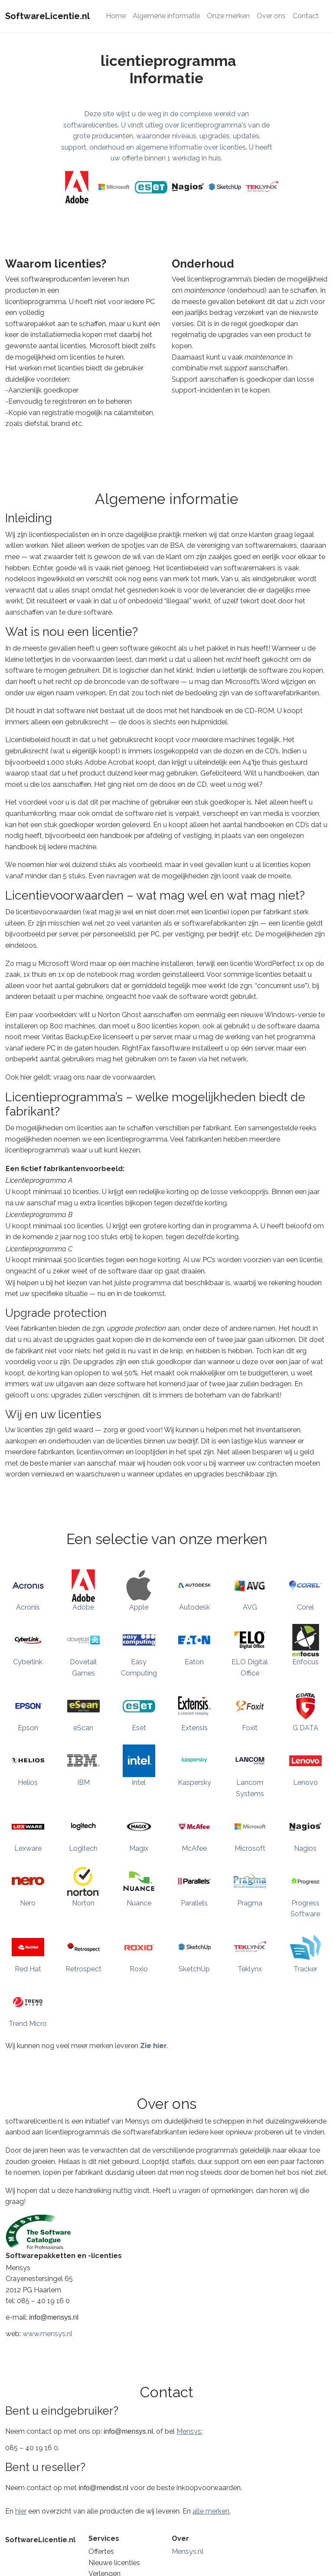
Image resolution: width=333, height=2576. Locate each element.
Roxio (139, 1969)
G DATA (305, 1728)
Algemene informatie (166, 16)
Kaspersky (194, 1782)
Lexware (28, 1848)
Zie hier (153, 2046)
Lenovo (305, 1782)
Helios (28, 1782)
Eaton (194, 1662)
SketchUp (194, 1969)
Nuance (139, 1903)
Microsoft (250, 1848)
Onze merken (228, 16)
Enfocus (305, 1662)
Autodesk (194, 1607)
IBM (83, 1782)
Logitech (83, 1848)
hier (20, 2511)
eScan (83, 1728)
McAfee (194, 1848)
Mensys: (189, 2431)
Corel (305, 1607)
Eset (139, 1728)
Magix (138, 1848)
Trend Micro (28, 2024)
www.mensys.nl (47, 2334)
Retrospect (83, 1969)
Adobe (83, 1607)
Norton (83, 1903)
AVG (250, 1607)
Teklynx (250, 1969)
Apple (138, 1607)
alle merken (211, 2511)
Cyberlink (27, 1662)
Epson (28, 1728)
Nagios (305, 1848)
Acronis (28, 1607)
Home (116, 16)
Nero (28, 1903)
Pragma (249, 1903)
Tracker (305, 1969)
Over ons (271, 16)
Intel (139, 1782)
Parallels (194, 1903)
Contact (306, 16)
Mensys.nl (187, 2551)
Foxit (250, 1728)
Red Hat (28, 1969)
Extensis (194, 1728)
